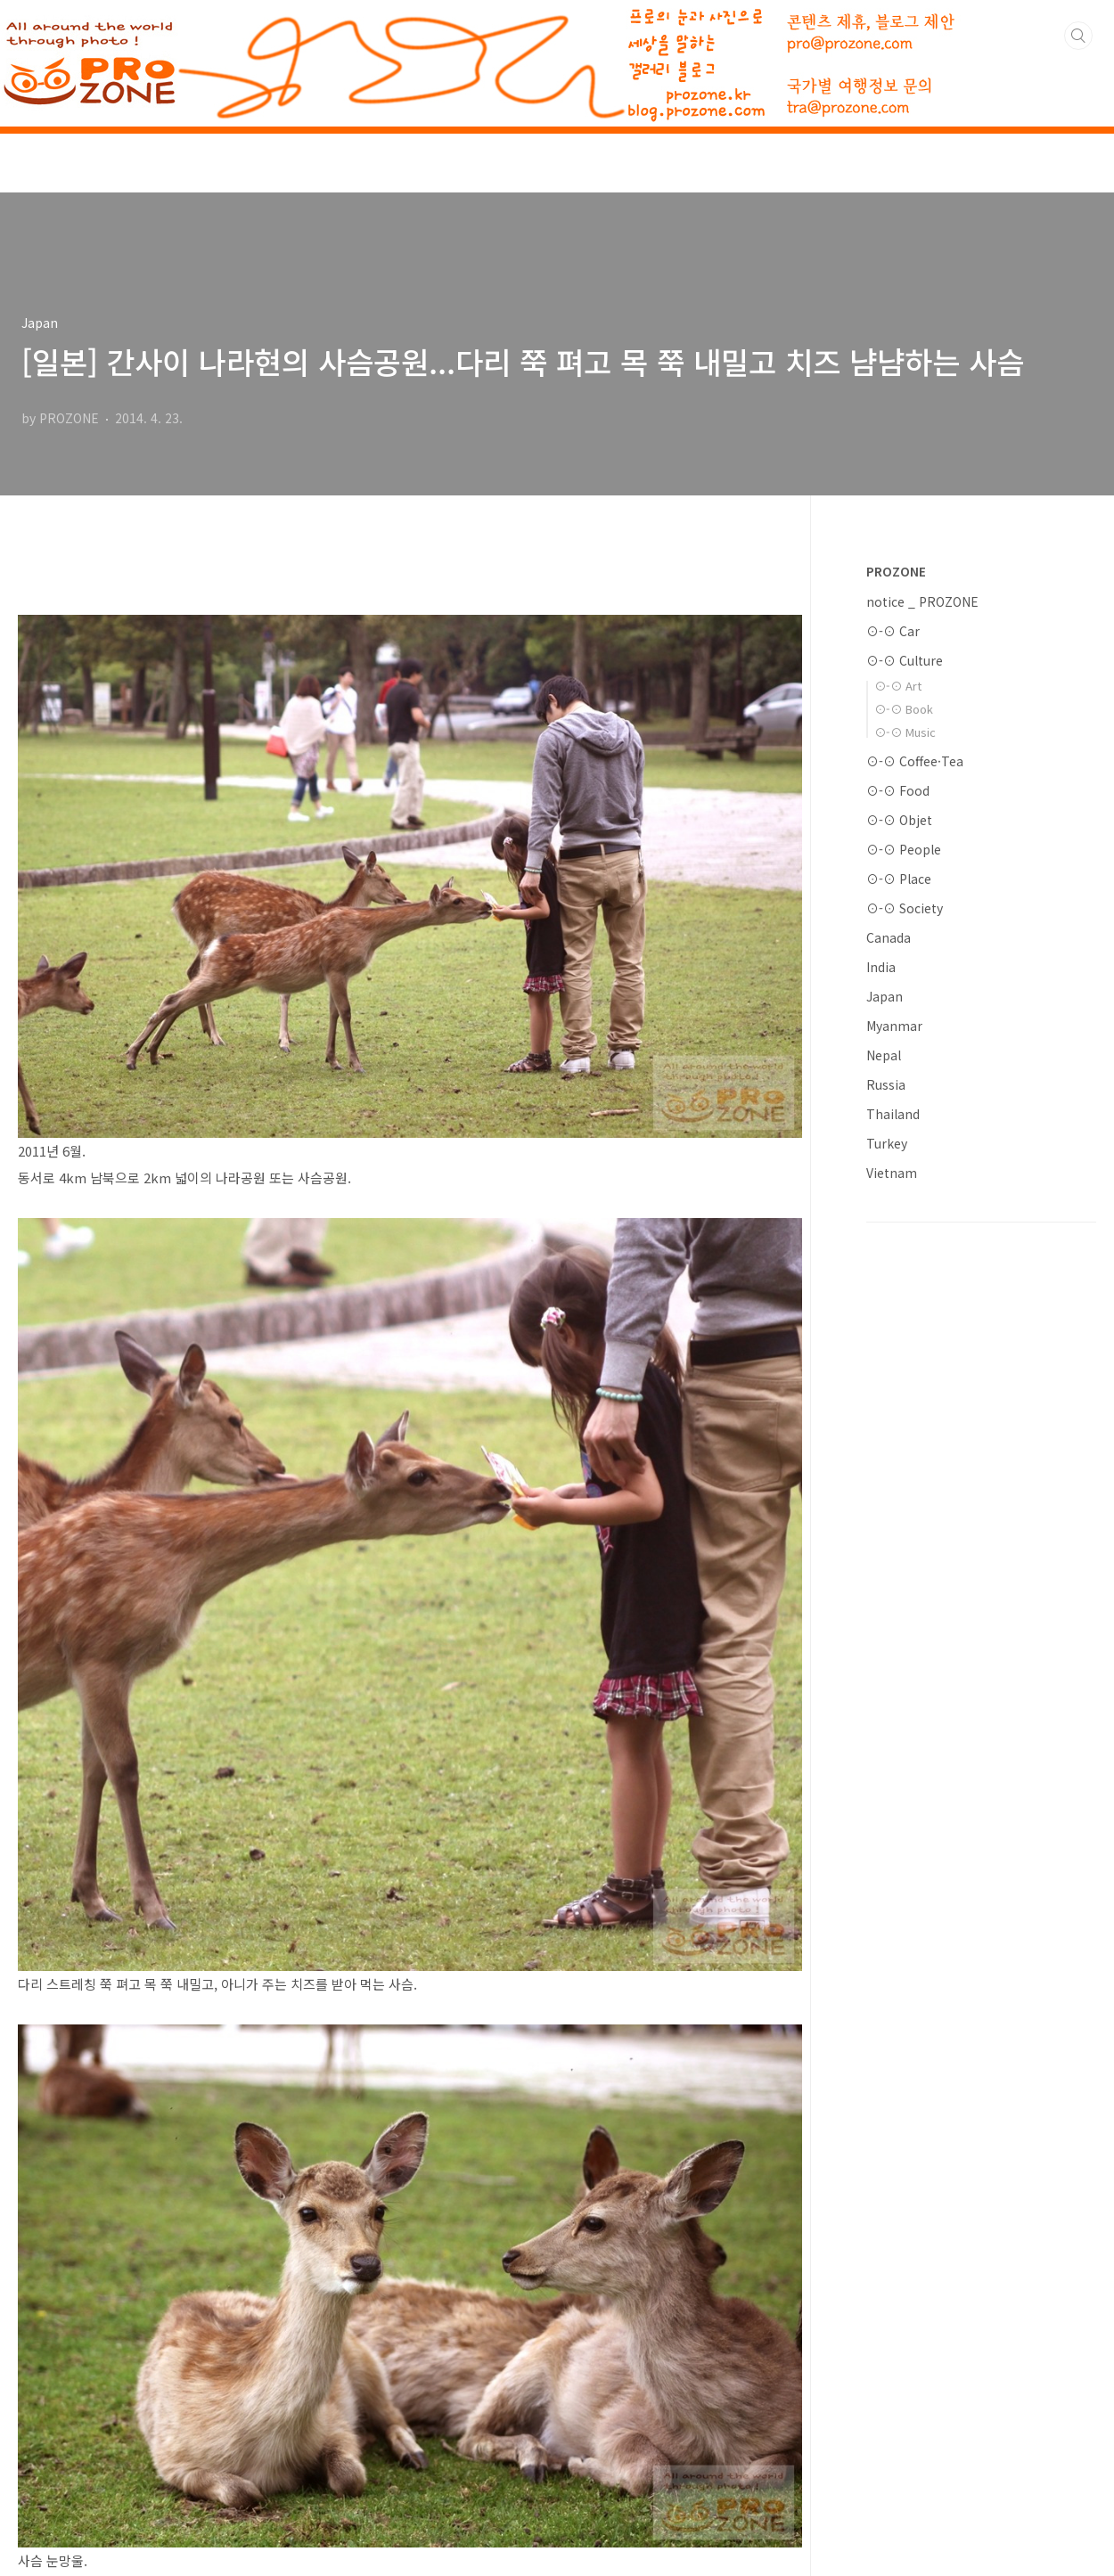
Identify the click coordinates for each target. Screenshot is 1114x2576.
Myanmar (894, 1025)
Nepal (883, 1055)
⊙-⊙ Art (898, 685)
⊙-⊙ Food (898, 790)
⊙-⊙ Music (905, 732)
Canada (888, 937)
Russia (885, 1084)
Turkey (886, 1143)
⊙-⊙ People (903, 849)
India (881, 967)
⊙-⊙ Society (904, 908)
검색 (1078, 35)
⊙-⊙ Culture (904, 660)
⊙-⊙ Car (893, 631)
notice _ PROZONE (922, 601)
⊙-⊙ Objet (899, 820)
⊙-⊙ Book (903, 708)
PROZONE (896, 571)
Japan (884, 996)
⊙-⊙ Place (898, 878)
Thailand (893, 1114)
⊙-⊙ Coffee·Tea (914, 761)
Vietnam (891, 1173)
